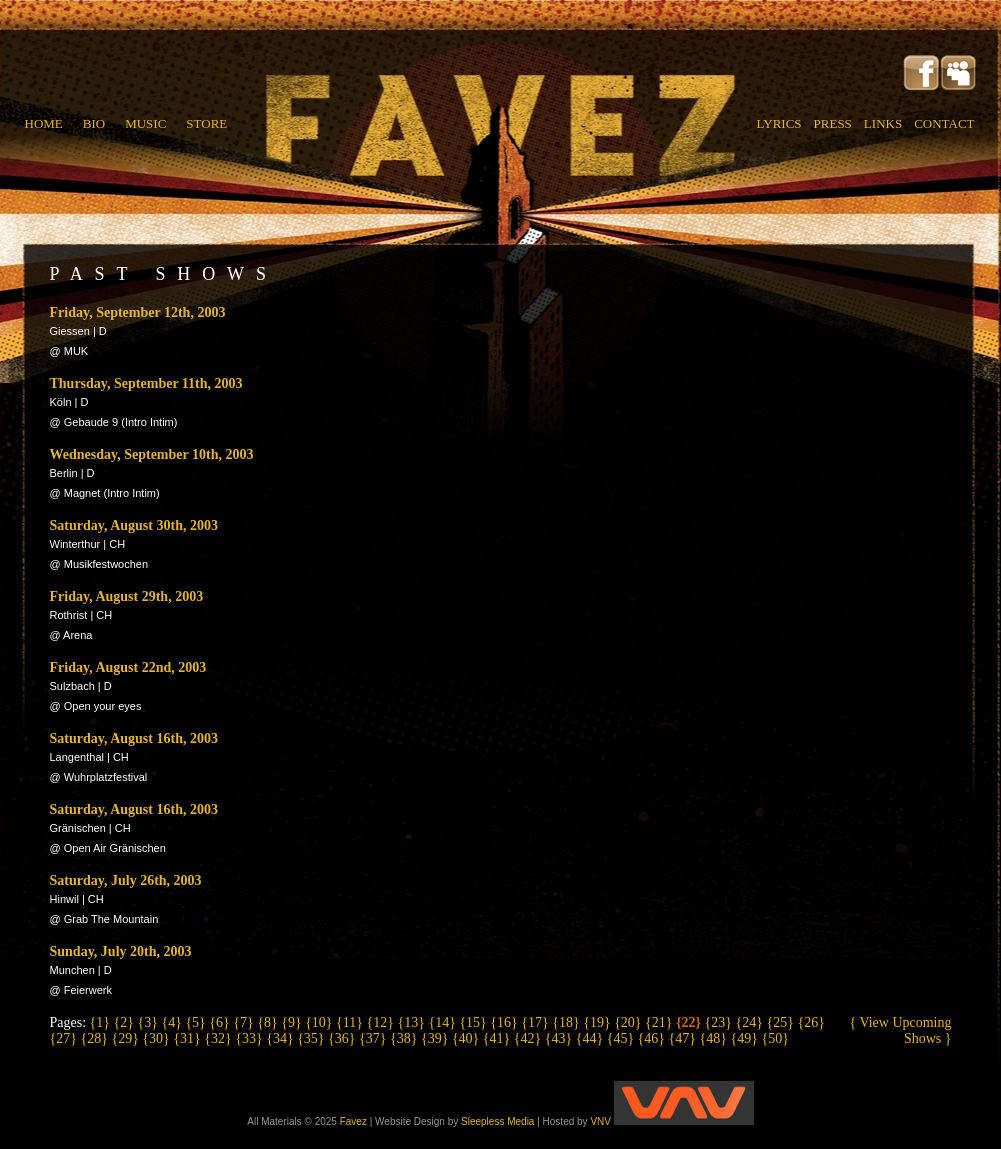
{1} (102, 1022)
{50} (774, 1038)
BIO (94, 123)
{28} (95, 1038)
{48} (715, 1038)
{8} (269, 1022)
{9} (293, 1022)
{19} (598, 1022)
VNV (671, 1121)
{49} (745, 1038)
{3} (149, 1022)
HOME (44, 123)
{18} (567, 1022)
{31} (188, 1038)
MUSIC (145, 123)
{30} (157, 1038)
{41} (498, 1038)
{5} (197, 1022)
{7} (245, 1022)
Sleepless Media (497, 1121)
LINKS (883, 123)
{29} (126, 1038)
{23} (720, 1022)
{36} (343, 1038)
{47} (684, 1038)
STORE (206, 123)
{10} (320, 1022)
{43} (560, 1038)
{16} (505, 1022)
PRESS (833, 123)
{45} (622, 1038)
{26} (810, 1022)
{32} (219, 1038)
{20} (629, 1022)
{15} (474, 1022)
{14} (443, 1022)
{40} (467, 1038)
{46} (653, 1038)
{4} (173, 1022)
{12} (382, 1022)
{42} (529, 1038)
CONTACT (944, 123)
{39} (436, 1038)
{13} (412, 1022)
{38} (405, 1038)
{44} (591, 1038)
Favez (353, 1121)
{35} (312, 1038)
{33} (250, 1038)
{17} (536, 1022)
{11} (351, 1022)
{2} (126, 1022)
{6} (221, 1022)
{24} (751, 1022)
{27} (65, 1038)
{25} (782, 1022)
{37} (374, 1038)
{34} (281, 1038)
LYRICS (779, 123)
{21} (660, 1022)
